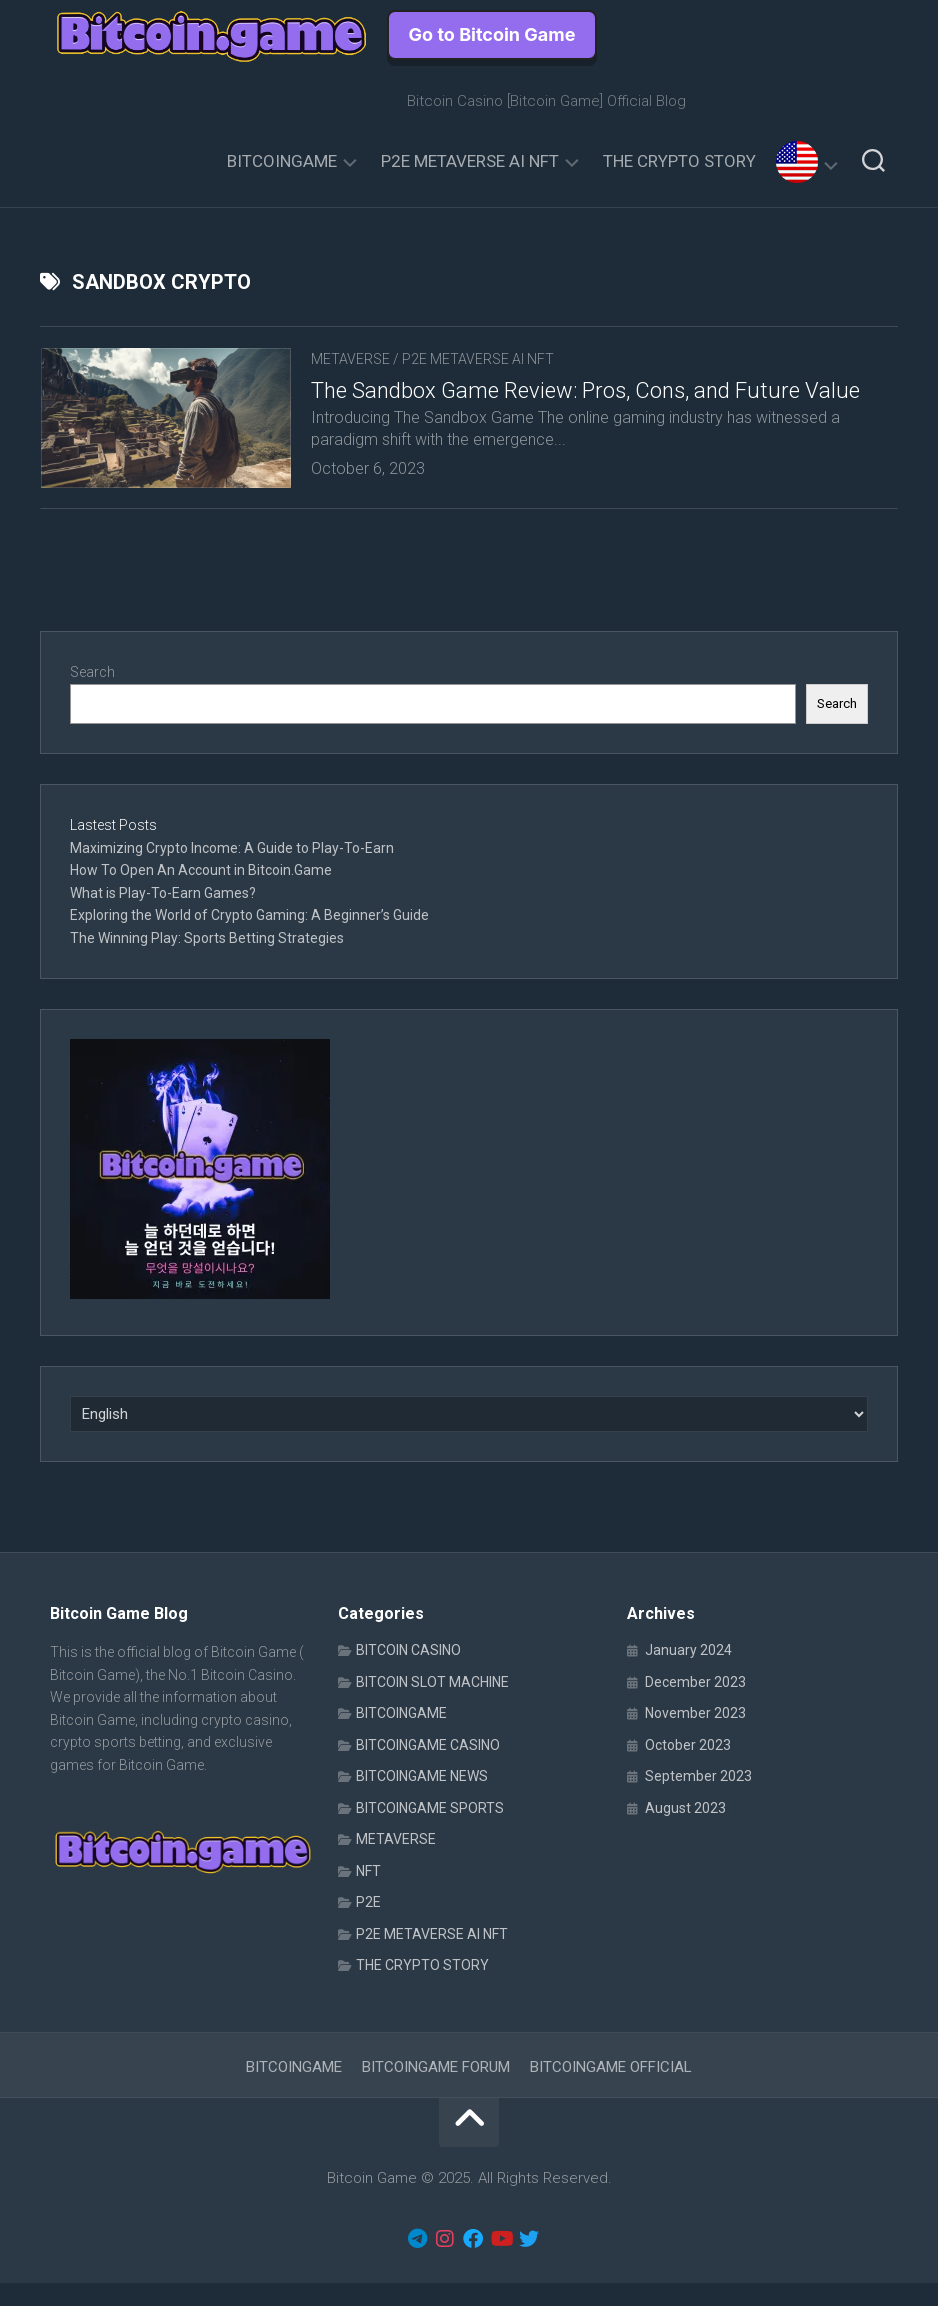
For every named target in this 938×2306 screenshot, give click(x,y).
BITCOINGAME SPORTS (430, 1831)
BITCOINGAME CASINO (428, 1768)
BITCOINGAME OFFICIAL (611, 2090)
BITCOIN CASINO (408, 1674)
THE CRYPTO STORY (679, 161)
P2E (368, 1926)
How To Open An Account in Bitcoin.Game (201, 894)
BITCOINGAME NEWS (422, 1800)
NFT (368, 1894)
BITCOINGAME (282, 161)
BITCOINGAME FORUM (436, 2090)
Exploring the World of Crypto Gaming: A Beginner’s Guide (249, 939)
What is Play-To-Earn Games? (164, 916)
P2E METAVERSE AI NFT (470, 161)
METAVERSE (350, 359)
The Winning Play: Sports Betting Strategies (207, 961)
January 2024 (688, 1674)
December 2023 (695, 1705)
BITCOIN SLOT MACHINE (432, 1705)
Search (92, 696)
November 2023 (695, 1737)
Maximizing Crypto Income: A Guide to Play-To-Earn (232, 871)
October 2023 (688, 1768)
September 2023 (698, 1800)
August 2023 (685, 1831)
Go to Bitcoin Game (492, 34)
